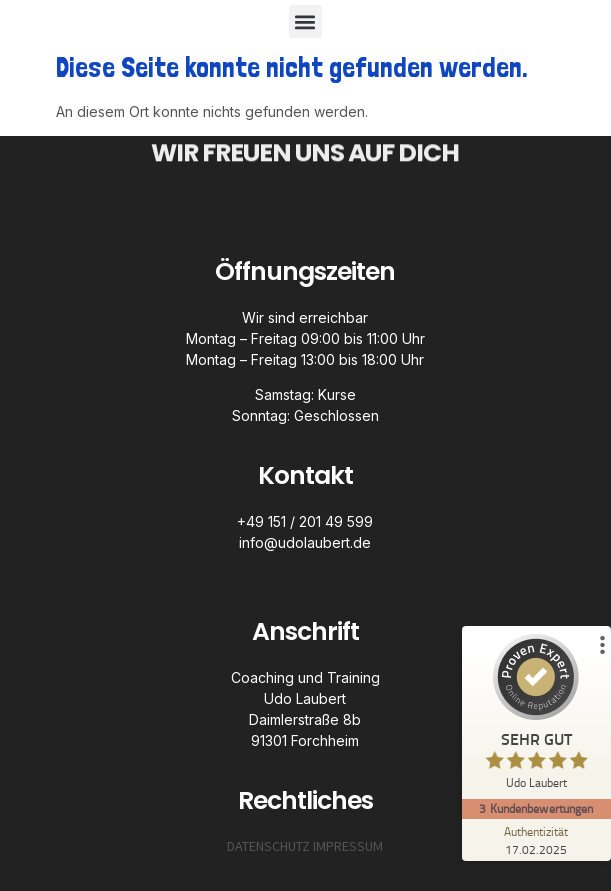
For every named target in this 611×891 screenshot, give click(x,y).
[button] (305, 21)
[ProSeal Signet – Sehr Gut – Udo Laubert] (536, 716)
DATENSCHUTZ (268, 846)
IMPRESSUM (348, 846)
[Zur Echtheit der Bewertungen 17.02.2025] (536, 840)
